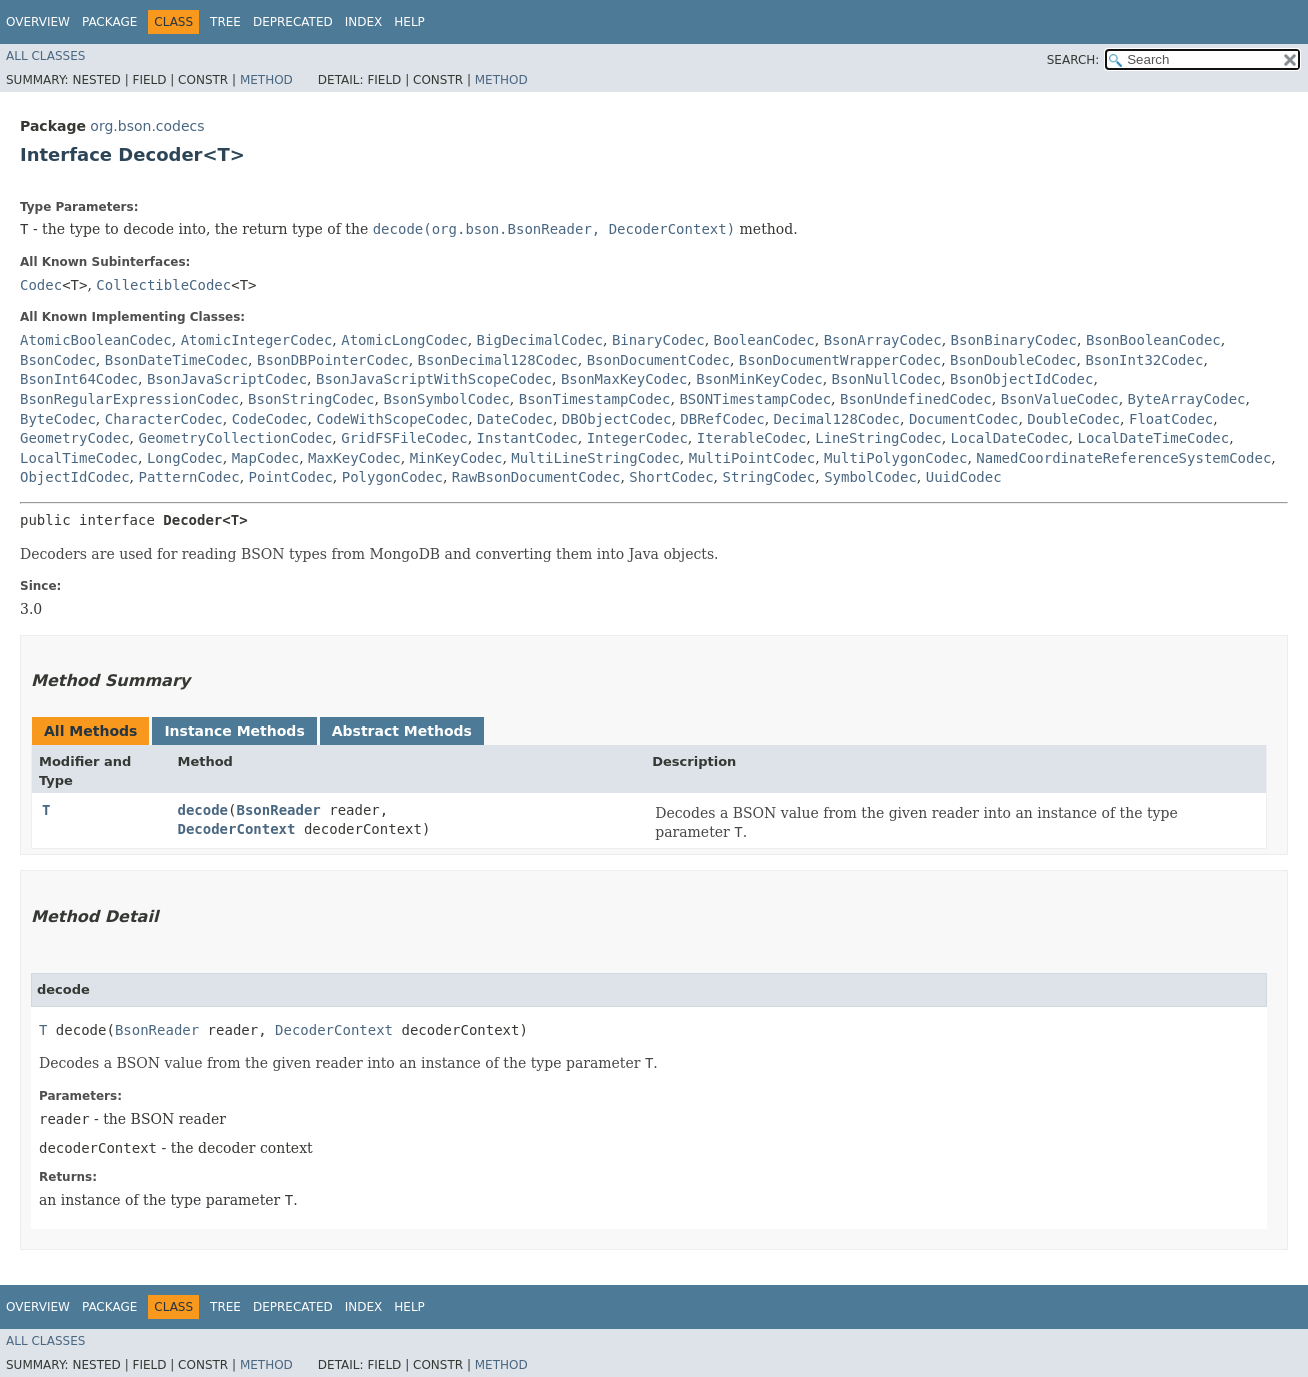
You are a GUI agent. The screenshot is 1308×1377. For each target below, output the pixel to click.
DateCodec (515, 419)
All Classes (45, 56)
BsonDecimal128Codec (498, 360)
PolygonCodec (392, 477)
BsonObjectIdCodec (1021, 379)
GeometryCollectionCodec (235, 438)
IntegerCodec (637, 438)
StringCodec (769, 477)
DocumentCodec (964, 419)
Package (109, 22)
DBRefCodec (722, 419)
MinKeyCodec (456, 458)
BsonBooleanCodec (1153, 340)
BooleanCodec (764, 340)
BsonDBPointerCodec (333, 360)
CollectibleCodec (163, 285)
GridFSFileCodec (404, 438)
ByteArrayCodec (1187, 399)
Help (409, 22)
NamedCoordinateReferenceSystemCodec (1123, 458)
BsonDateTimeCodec (176, 360)
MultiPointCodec (752, 458)
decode (202, 810)
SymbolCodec (870, 477)
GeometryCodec (75, 438)
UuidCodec (964, 477)
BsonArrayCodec (883, 340)
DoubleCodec (1073, 419)
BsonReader (278, 810)
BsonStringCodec (311, 399)
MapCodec (265, 458)
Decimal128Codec (837, 419)
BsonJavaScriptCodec (227, 379)
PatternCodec (188, 477)
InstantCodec (527, 438)
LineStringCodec (878, 438)
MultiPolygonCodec (895, 458)
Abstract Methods (402, 731)
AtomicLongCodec (404, 340)
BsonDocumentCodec (658, 360)
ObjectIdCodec (75, 477)
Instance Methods (234, 731)
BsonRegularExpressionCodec (129, 399)
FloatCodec (1171, 419)
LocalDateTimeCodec (1153, 438)
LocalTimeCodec (79, 458)
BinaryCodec (658, 340)
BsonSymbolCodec (446, 399)
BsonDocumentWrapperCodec (840, 360)
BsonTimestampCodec (595, 399)
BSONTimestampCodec (755, 399)
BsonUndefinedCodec (916, 399)
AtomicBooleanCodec (96, 340)
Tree (225, 22)
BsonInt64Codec (79, 379)
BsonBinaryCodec (1014, 340)
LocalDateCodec (1010, 438)
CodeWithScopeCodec (392, 419)
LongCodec (185, 458)
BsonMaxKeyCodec (624, 379)
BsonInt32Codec (1144, 360)
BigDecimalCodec (540, 340)
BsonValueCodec (1060, 399)
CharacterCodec (164, 419)
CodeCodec (270, 419)
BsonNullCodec (887, 379)
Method (266, 80)
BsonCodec (58, 360)
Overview (38, 22)
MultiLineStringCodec (595, 458)
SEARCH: (1073, 60)
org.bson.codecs (147, 126)
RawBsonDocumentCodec (536, 477)
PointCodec (291, 477)
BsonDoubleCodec (1013, 360)
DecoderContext (236, 829)
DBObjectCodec (617, 419)
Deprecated (293, 22)
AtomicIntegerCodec (257, 340)
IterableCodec (752, 438)
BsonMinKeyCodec (759, 379)
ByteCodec (58, 419)
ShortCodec (671, 477)
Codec (41, 285)
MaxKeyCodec (354, 458)
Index (364, 22)
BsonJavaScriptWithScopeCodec (434, 379)
